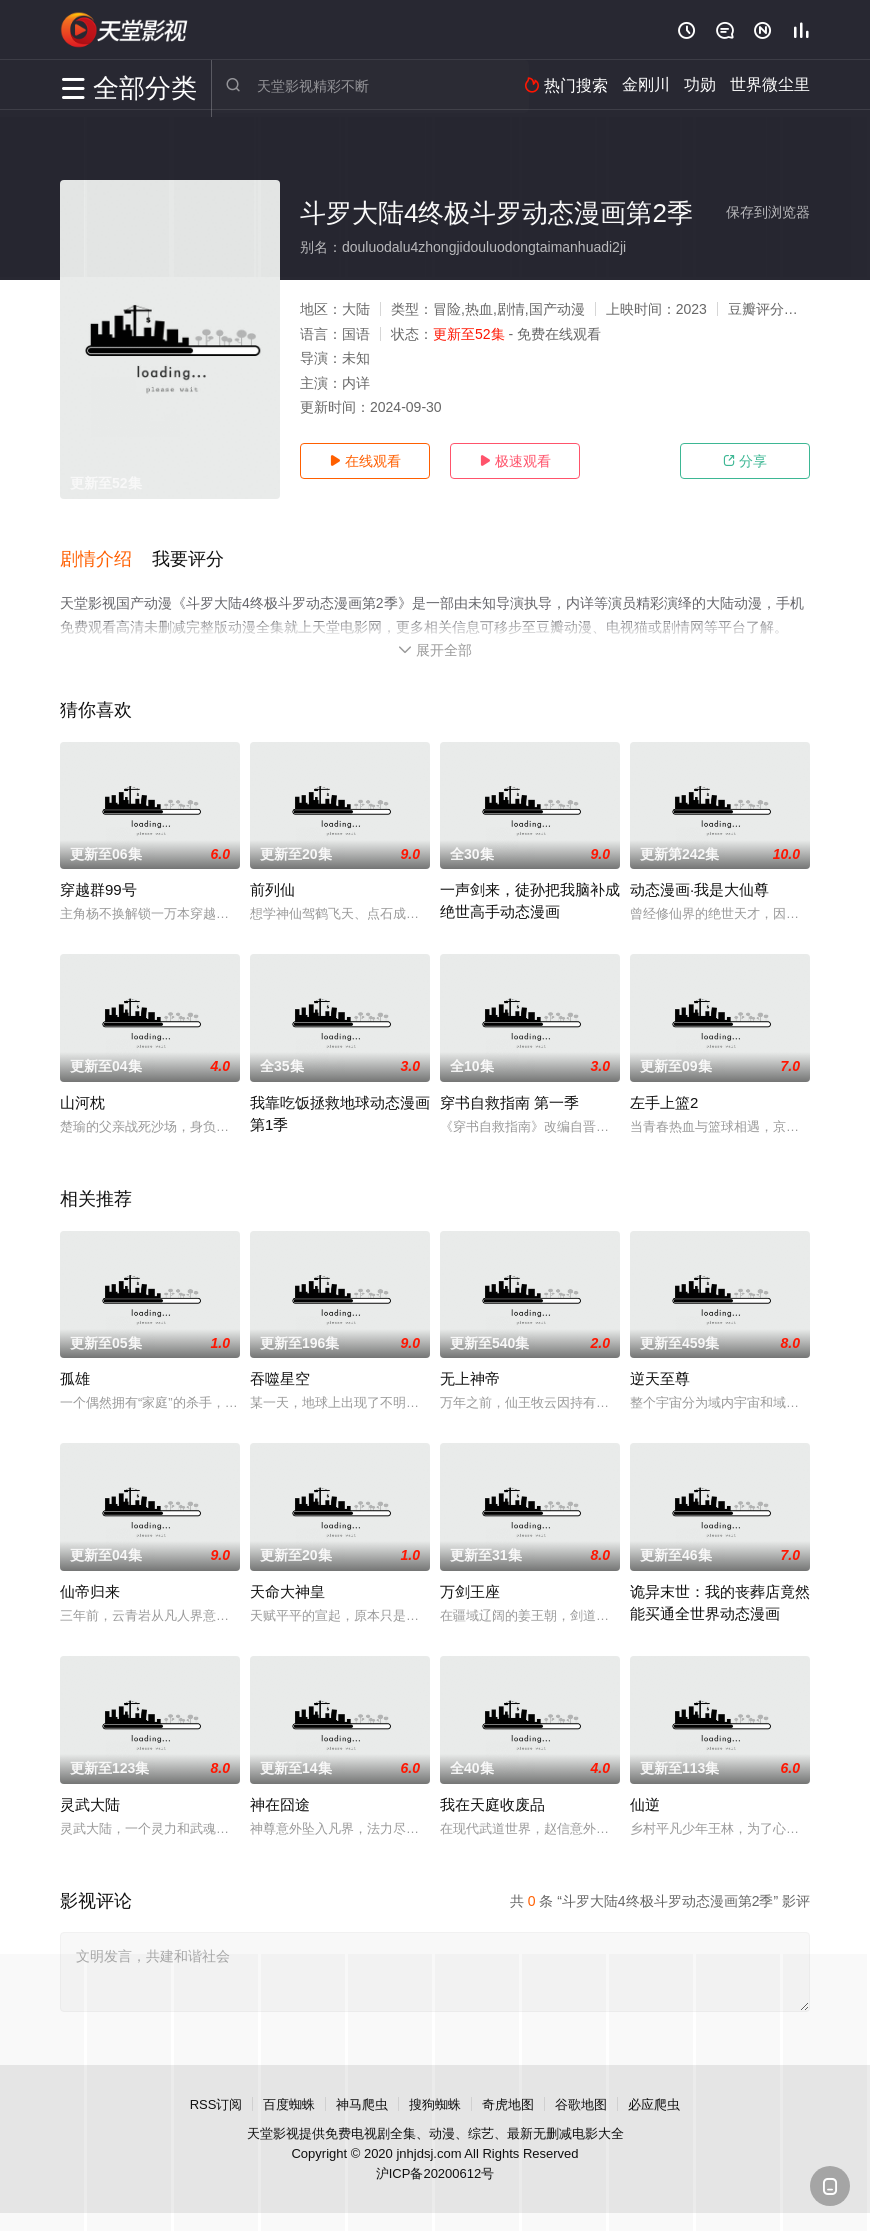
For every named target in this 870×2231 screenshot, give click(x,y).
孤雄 (75, 1376)
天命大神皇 (287, 1589)
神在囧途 (280, 1802)
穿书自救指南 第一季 (509, 1100)
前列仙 (272, 887)
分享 (745, 461)
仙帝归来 (90, 1589)
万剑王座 (470, 1589)
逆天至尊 (660, 1376)
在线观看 (365, 461)
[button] (106, 559)
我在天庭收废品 (492, 1802)
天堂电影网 (125, 30)
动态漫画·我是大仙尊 (699, 887)
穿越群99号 (98, 887)
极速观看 (515, 461)
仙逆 (645, 1802)
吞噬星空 (280, 1376)
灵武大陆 (90, 1802)
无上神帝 (470, 1376)
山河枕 (82, 1100)
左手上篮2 (664, 1100)
